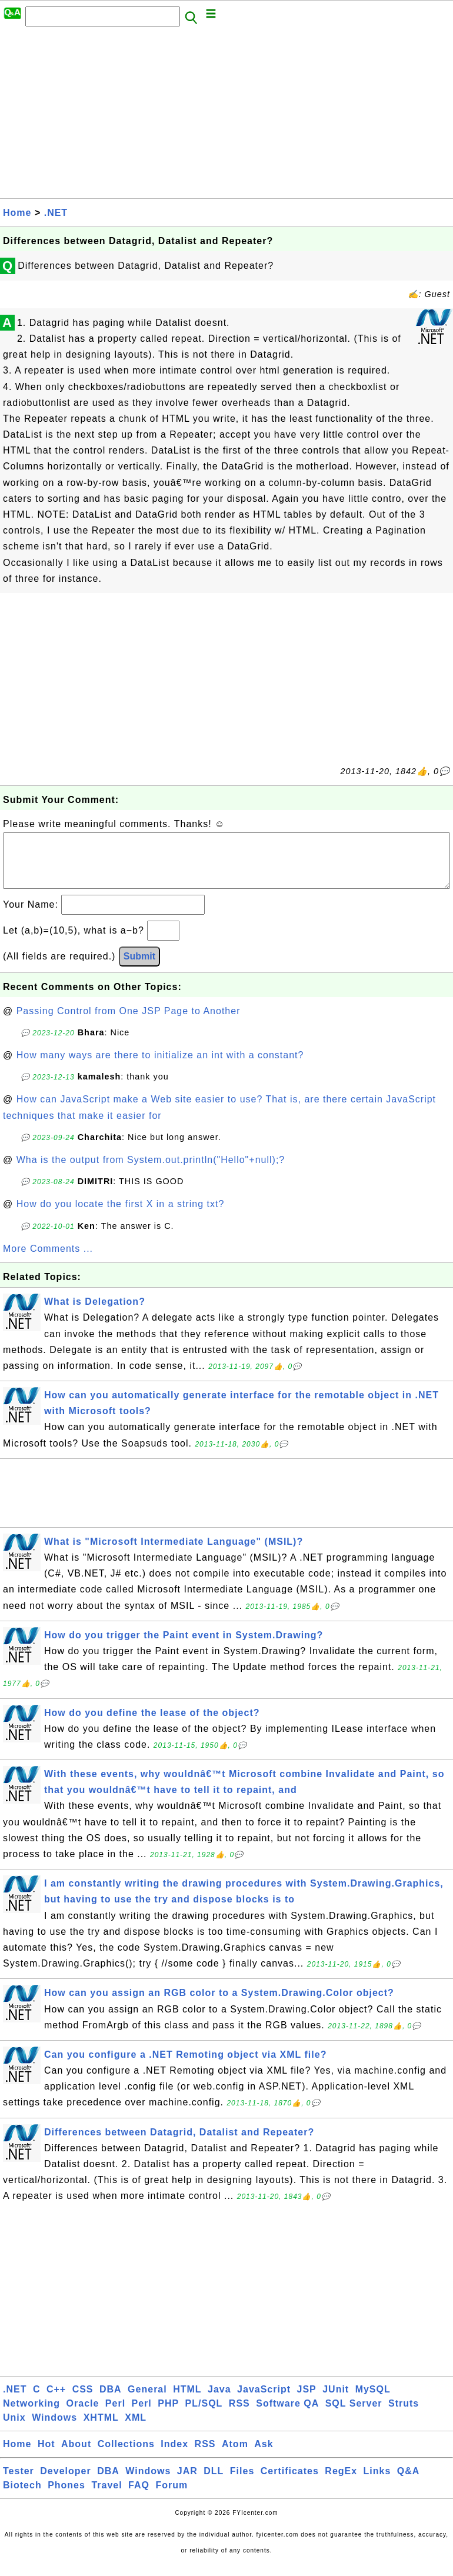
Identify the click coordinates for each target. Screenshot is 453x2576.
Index (174, 2456)
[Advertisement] (226, 116)
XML (135, 2429)
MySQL (373, 2401)
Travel (106, 2497)
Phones (66, 2497)
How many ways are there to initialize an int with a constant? (160, 1067)
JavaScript (264, 2401)
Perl (115, 2415)
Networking (31, 2415)
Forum (171, 2497)
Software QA (287, 2415)
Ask (263, 2456)
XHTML (101, 2429)
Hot (46, 2456)
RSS (239, 2415)
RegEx (341, 2483)
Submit (139, 968)
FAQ (138, 2497)
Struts (403, 2415)
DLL (214, 2483)
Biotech (22, 2497)
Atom (235, 2456)
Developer (65, 2483)
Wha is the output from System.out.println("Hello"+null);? (150, 1172)
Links (377, 2483)
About (76, 2456)
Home (17, 213)
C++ (56, 2401)
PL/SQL (204, 2415)
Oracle (82, 2415)
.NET (56, 213)
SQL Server (353, 2415)
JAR (187, 2483)
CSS (83, 2401)
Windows (54, 2429)
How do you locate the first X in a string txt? (120, 1216)
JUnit (335, 2401)
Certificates (290, 2483)
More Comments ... (48, 1260)
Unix (14, 2429)
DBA (110, 2401)
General (147, 2401)
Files (242, 2483)
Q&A (408, 2483)
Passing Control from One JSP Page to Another (128, 1023)
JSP (306, 2401)
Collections (126, 2456)
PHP (168, 2415)
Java (219, 2401)
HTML (187, 2401)
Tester (18, 2483)
